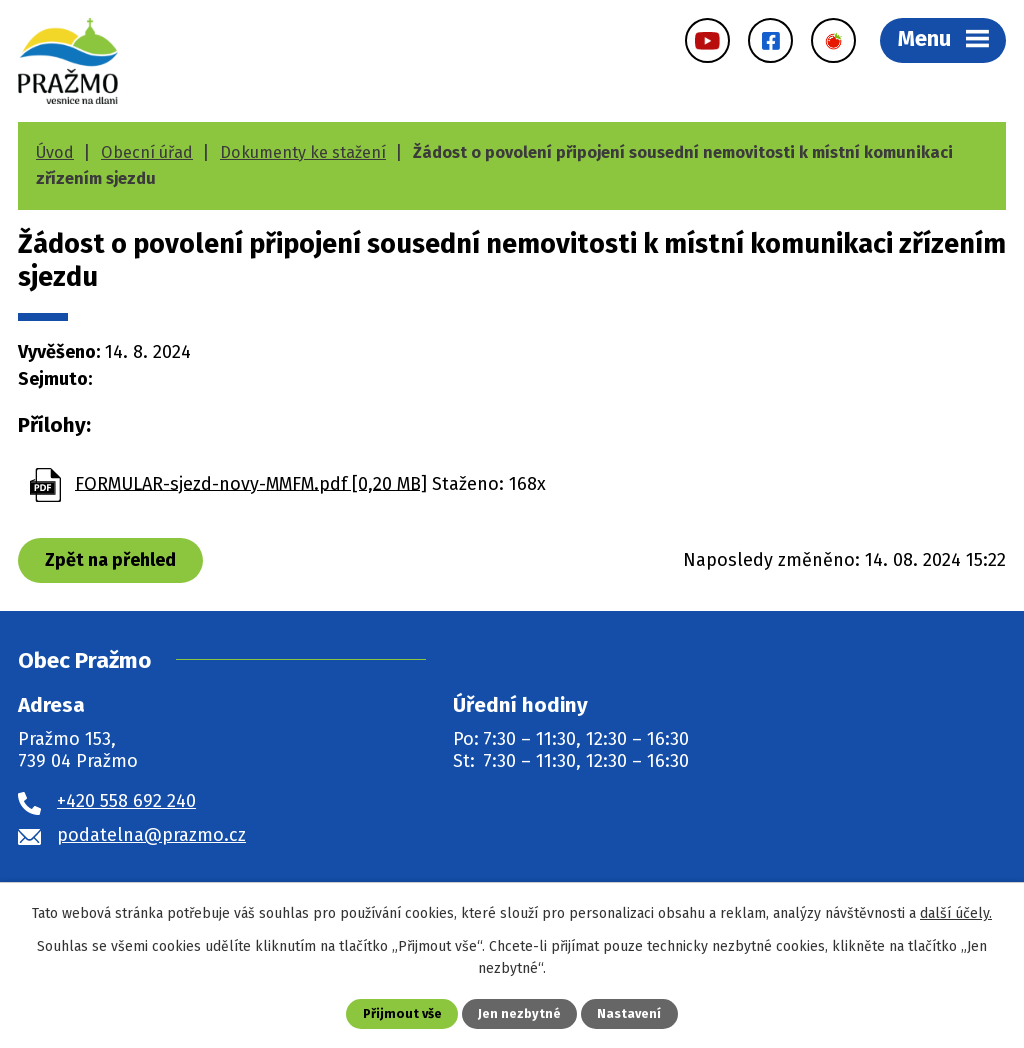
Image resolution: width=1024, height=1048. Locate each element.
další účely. (956, 913)
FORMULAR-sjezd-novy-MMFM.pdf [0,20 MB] (251, 483)
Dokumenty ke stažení (303, 152)
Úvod (55, 152)
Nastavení (629, 1013)
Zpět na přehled (110, 560)
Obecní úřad (147, 152)
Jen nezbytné (519, 1013)
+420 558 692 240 (126, 801)
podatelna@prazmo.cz (151, 835)
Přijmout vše (402, 1013)
